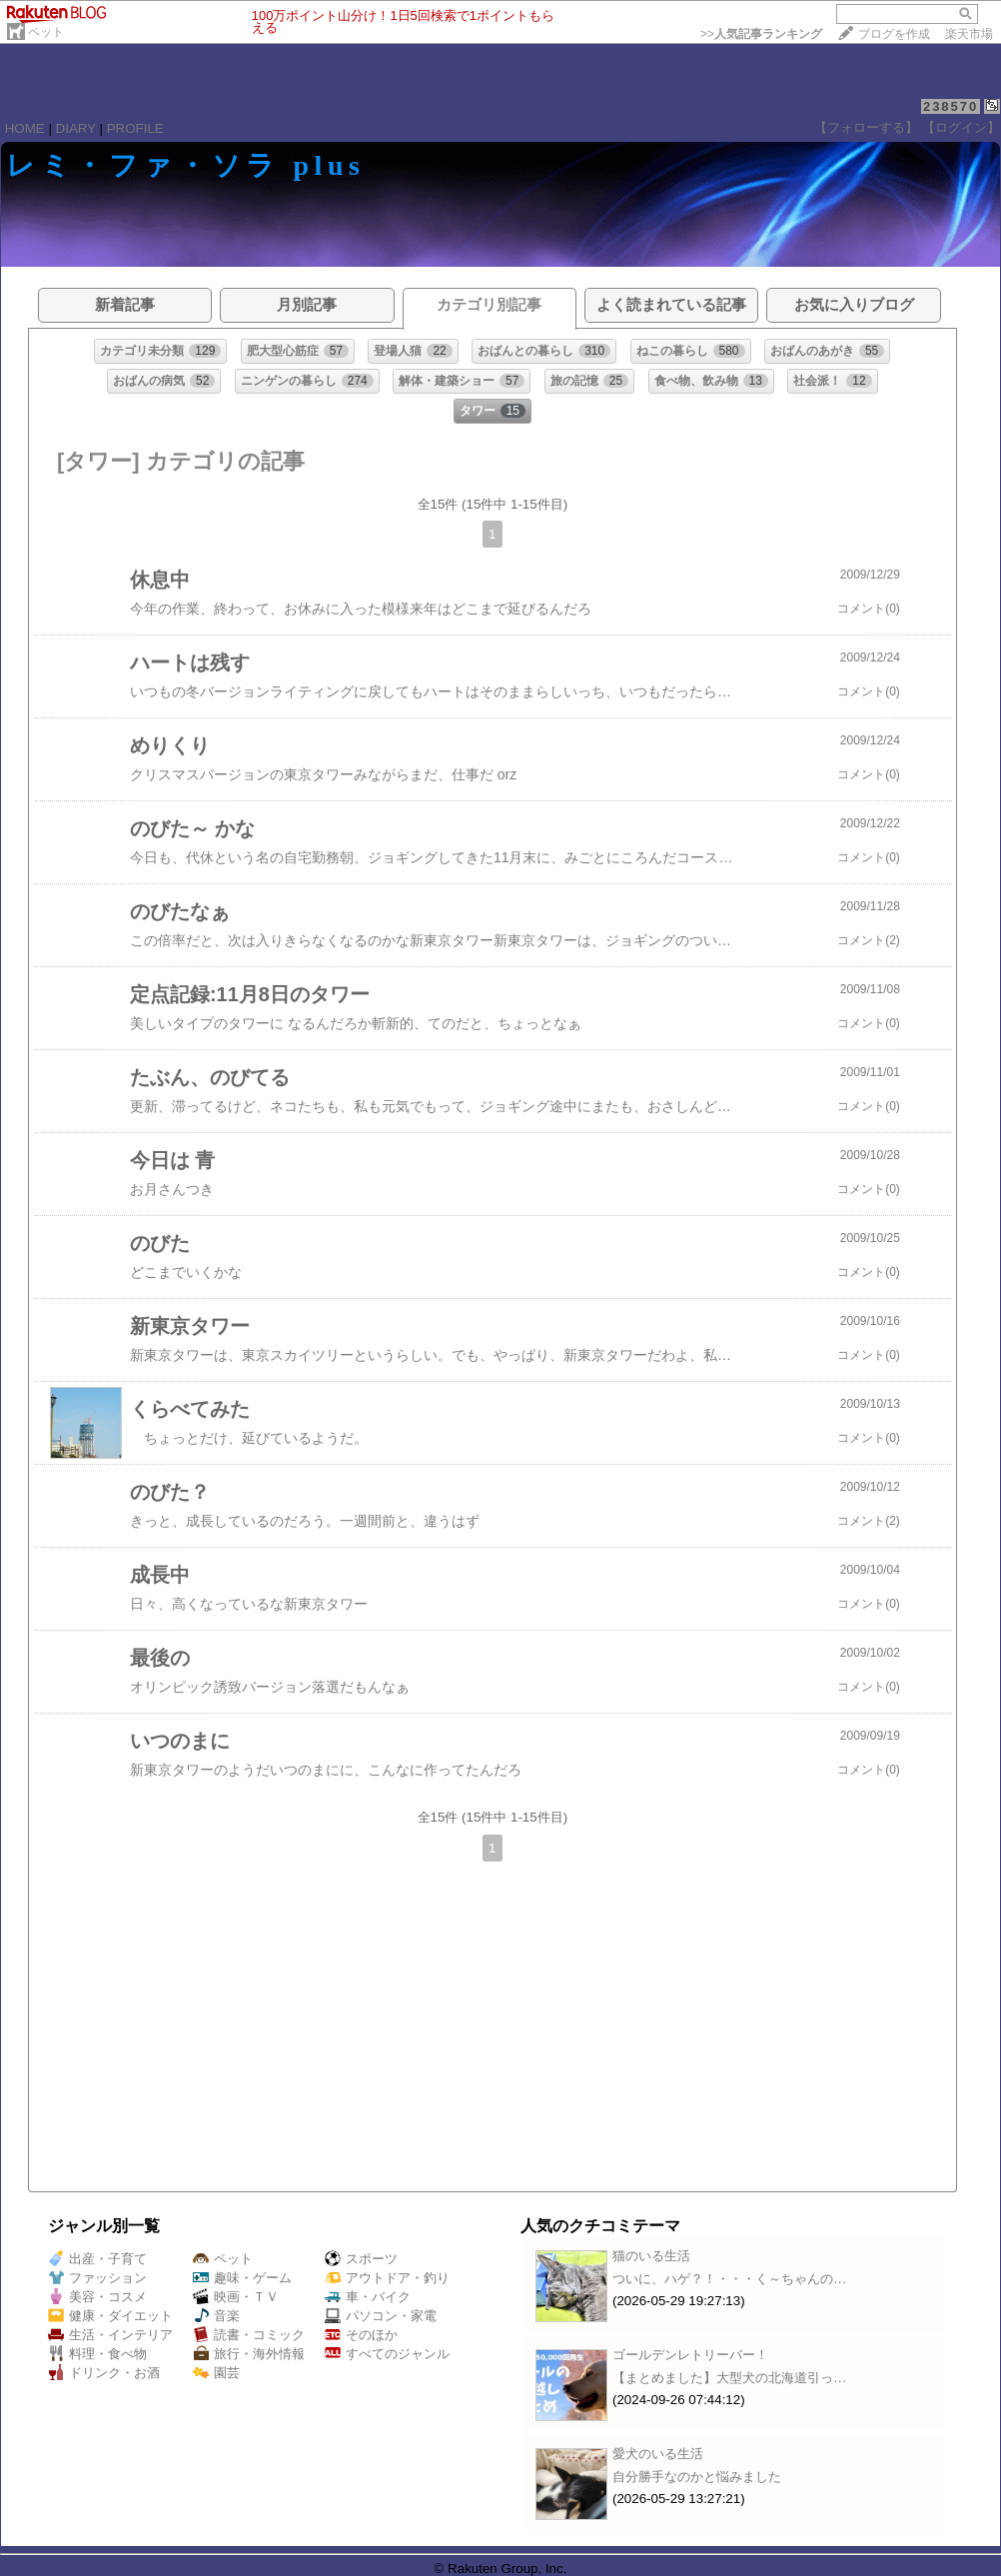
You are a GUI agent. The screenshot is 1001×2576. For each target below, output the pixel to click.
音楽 (216, 2315)
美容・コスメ (97, 2296)
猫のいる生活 (651, 2255)
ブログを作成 (894, 34)
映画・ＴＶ (236, 2296)
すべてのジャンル (387, 2353)
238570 (950, 106)
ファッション (97, 2277)
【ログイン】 (961, 127)
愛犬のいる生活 (657, 2453)
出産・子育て (97, 2258)
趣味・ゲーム (242, 2277)
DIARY (76, 128)
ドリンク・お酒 (104, 2372)
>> (761, 34)
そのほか (361, 2334)
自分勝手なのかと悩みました (696, 2476)
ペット (46, 32)
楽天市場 (969, 34)
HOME (25, 128)
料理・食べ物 (97, 2353)
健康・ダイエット (110, 2315)
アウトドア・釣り (387, 2277)
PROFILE (135, 128)
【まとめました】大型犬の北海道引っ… (729, 2377)
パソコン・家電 (381, 2315)
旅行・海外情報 (249, 2353)
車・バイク (368, 2296)
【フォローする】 (866, 127)
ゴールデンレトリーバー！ (690, 2354)
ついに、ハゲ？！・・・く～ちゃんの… (729, 2278)
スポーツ (361, 2258)
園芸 (216, 2372)
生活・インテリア (110, 2334)
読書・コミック (249, 2334)
